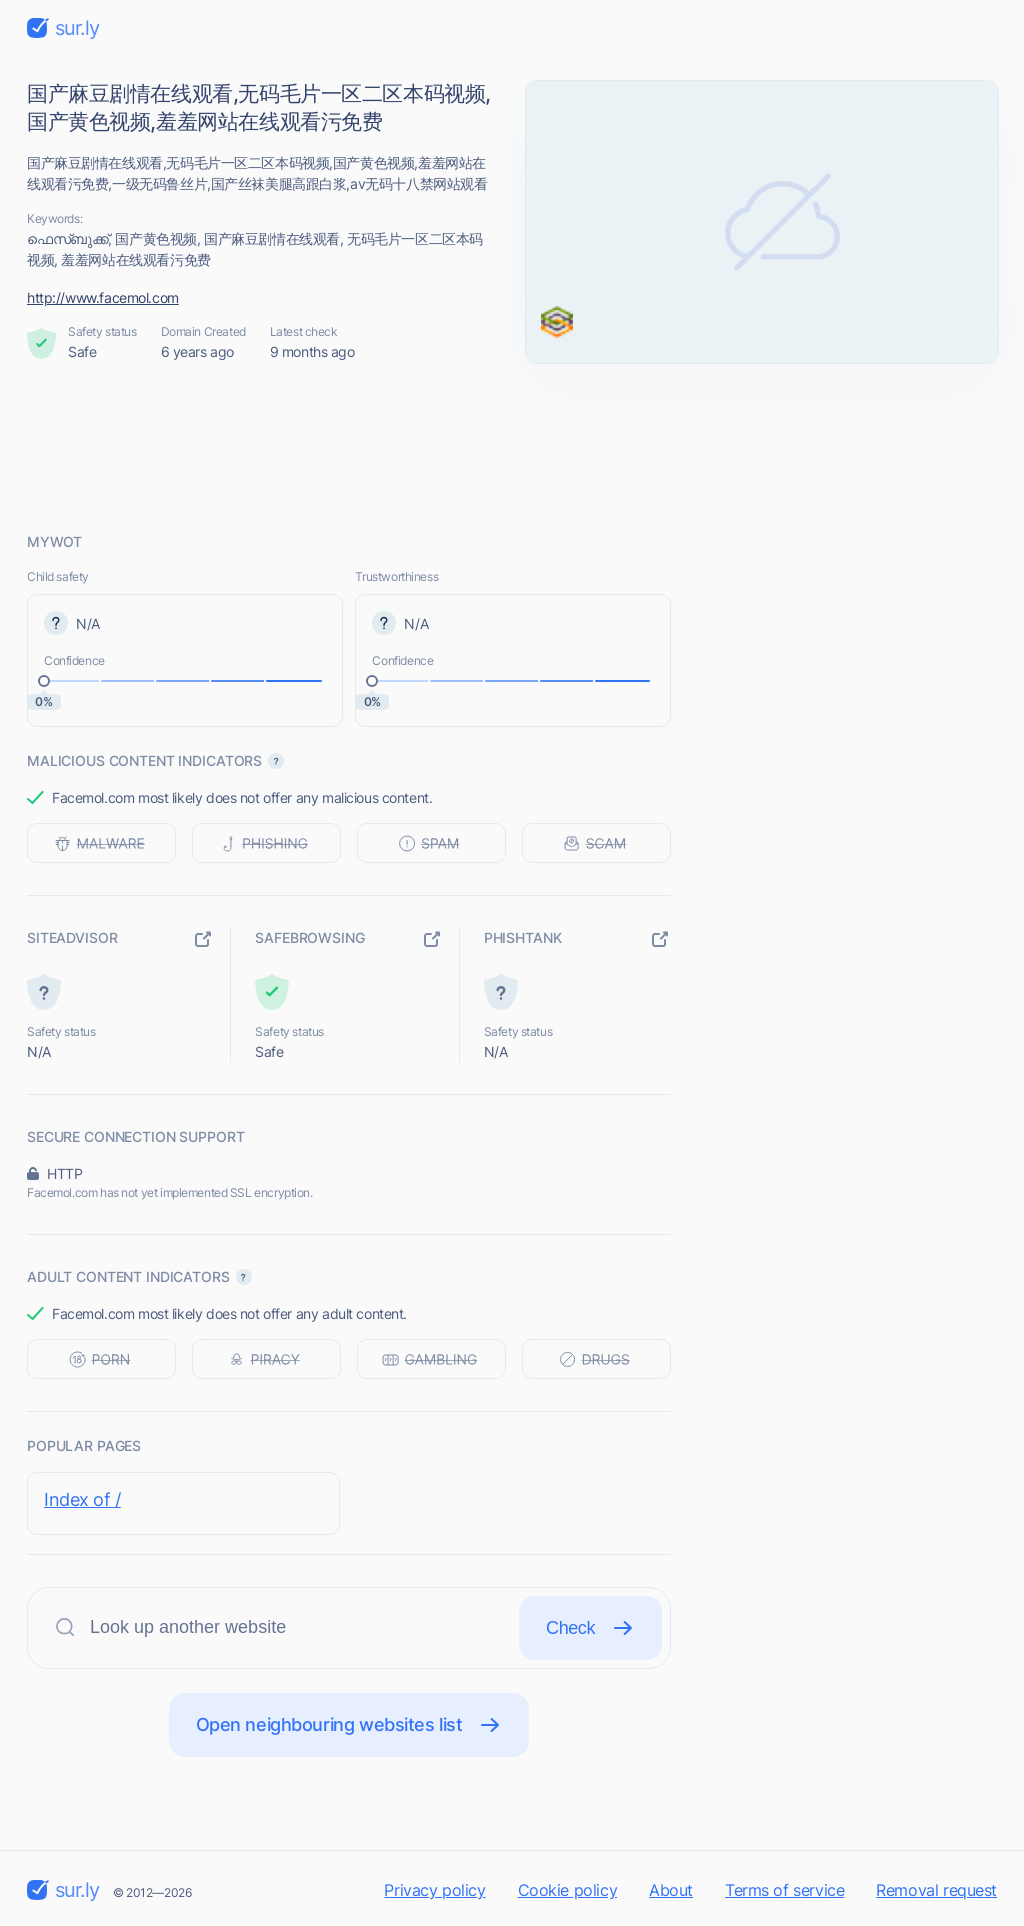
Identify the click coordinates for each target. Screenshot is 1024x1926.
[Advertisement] (512, 447)
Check (590, 1628)
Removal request (936, 1890)
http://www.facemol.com (103, 297)
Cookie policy (568, 1890)
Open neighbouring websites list (349, 1725)
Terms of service (784, 1890)
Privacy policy (434, 1890)
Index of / (82, 1499)
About (671, 1890)
